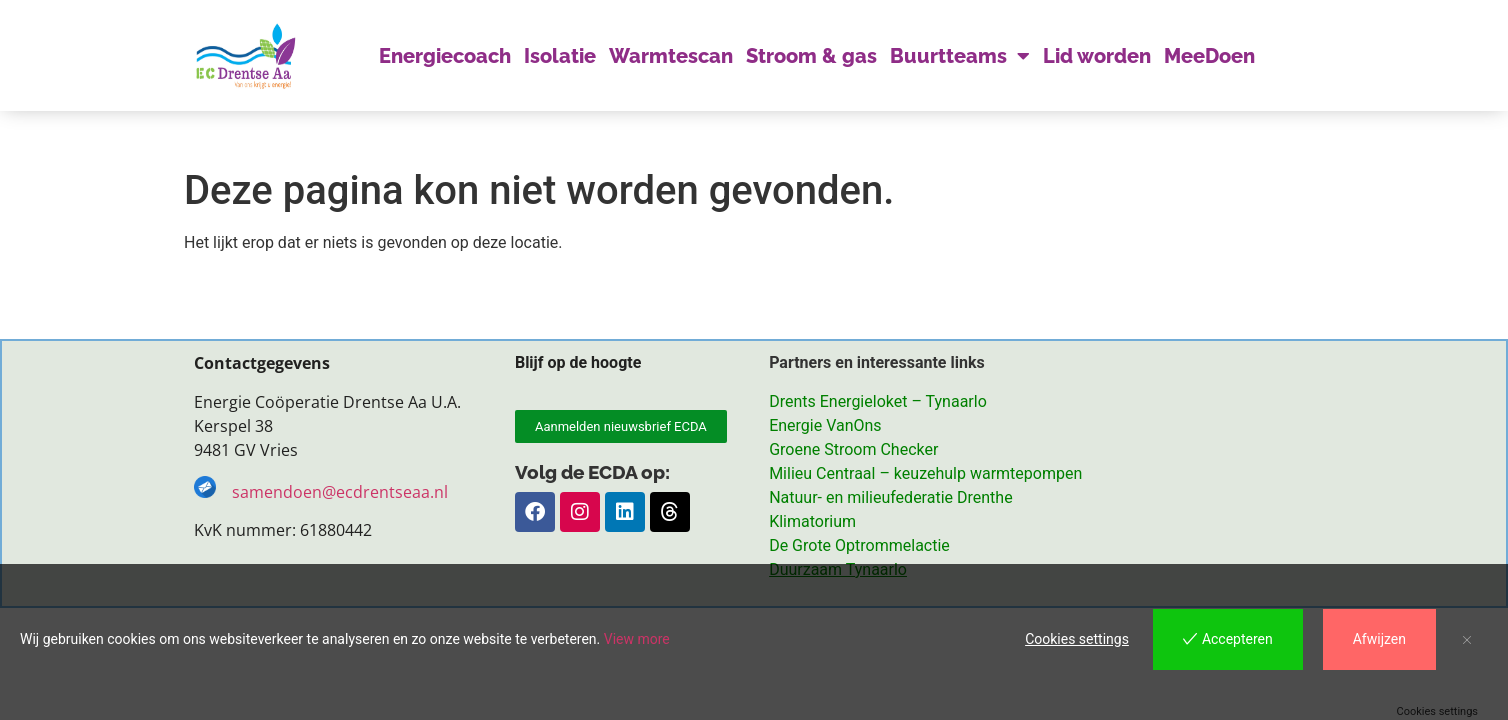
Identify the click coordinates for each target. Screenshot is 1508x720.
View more (637, 639)
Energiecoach (445, 56)
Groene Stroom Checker (853, 450)
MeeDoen (1209, 56)
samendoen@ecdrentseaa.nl (342, 493)
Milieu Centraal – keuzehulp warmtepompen (925, 474)
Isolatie (560, 56)
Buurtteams (960, 56)
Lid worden (1097, 56)
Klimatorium (812, 522)
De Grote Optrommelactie (859, 546)
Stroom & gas (811, 56)
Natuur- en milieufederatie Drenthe (890, 498)
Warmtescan (671, 56)
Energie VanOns (825, 426)
